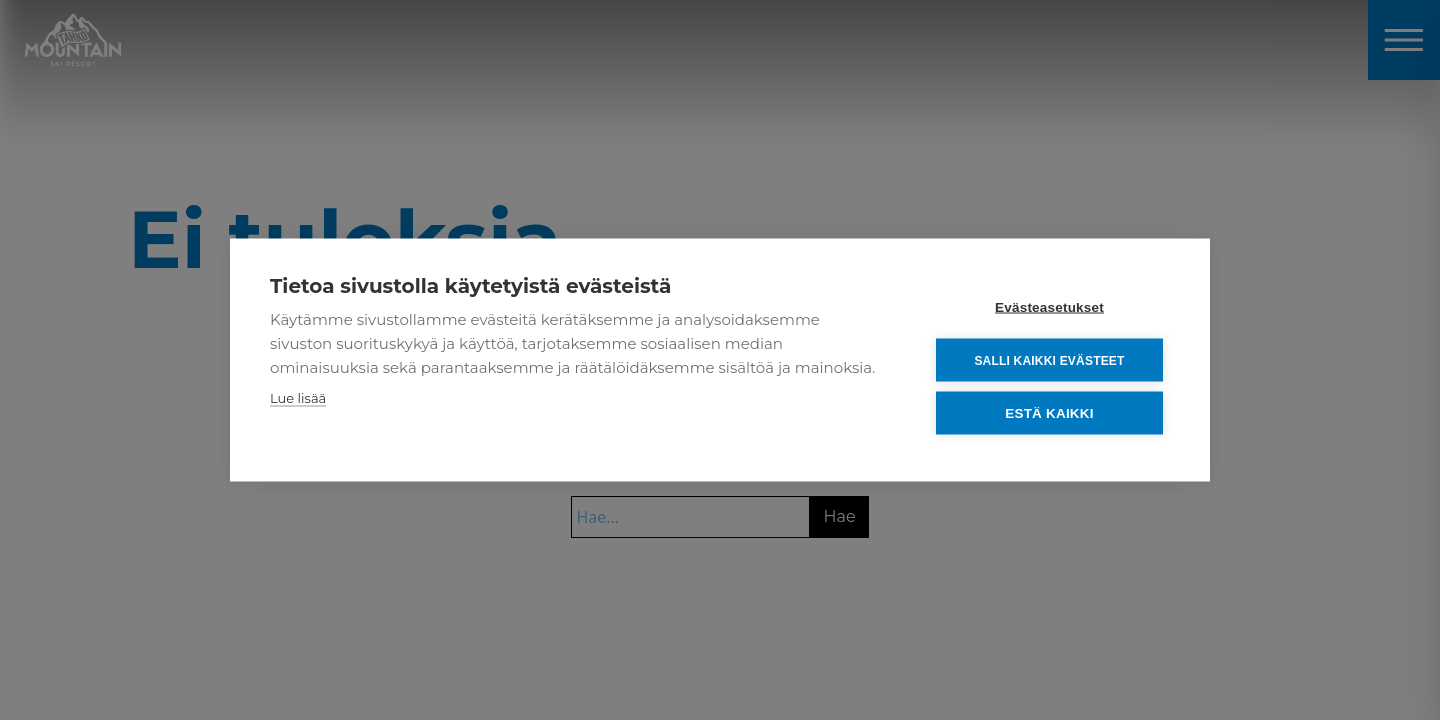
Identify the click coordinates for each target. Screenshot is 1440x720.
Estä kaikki (1049, 413)
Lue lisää (298, 398)
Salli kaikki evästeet (1049, 360)
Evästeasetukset (1049, 307)
